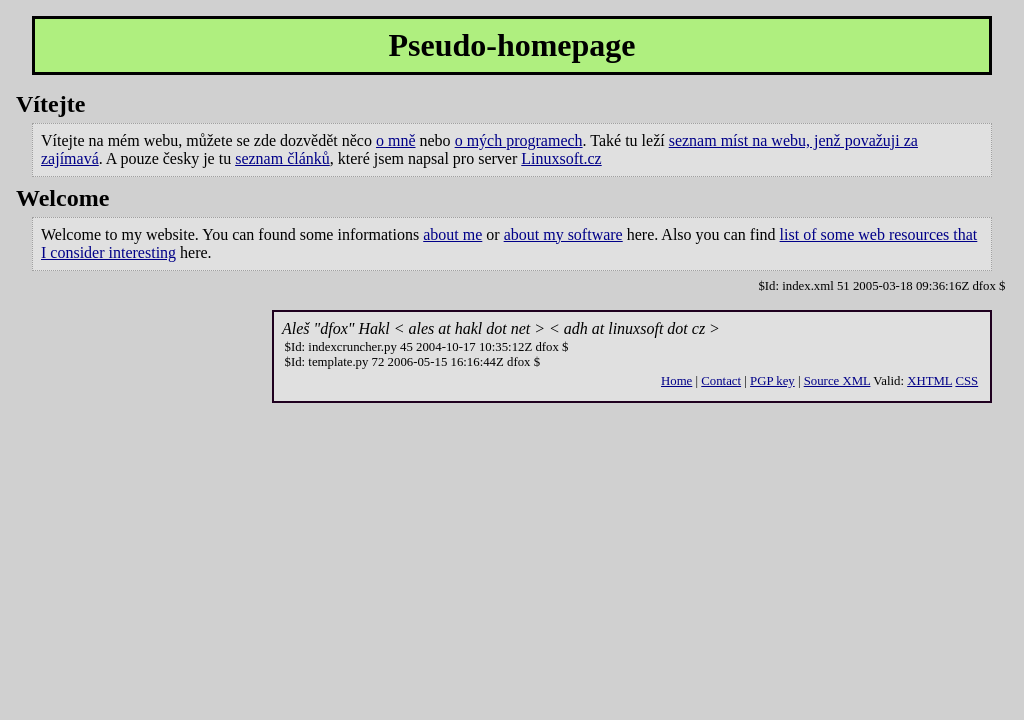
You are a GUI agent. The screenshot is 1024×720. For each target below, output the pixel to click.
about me (452, 234)
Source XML (837, 381)
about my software (563, 234)
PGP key (772, 381)
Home (676, 381)
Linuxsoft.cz (561, 158)
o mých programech (519, 140)
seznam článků (282, 158)
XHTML (929, 381)
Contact (721, 381)
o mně (396, 140)
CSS (966, 381)
